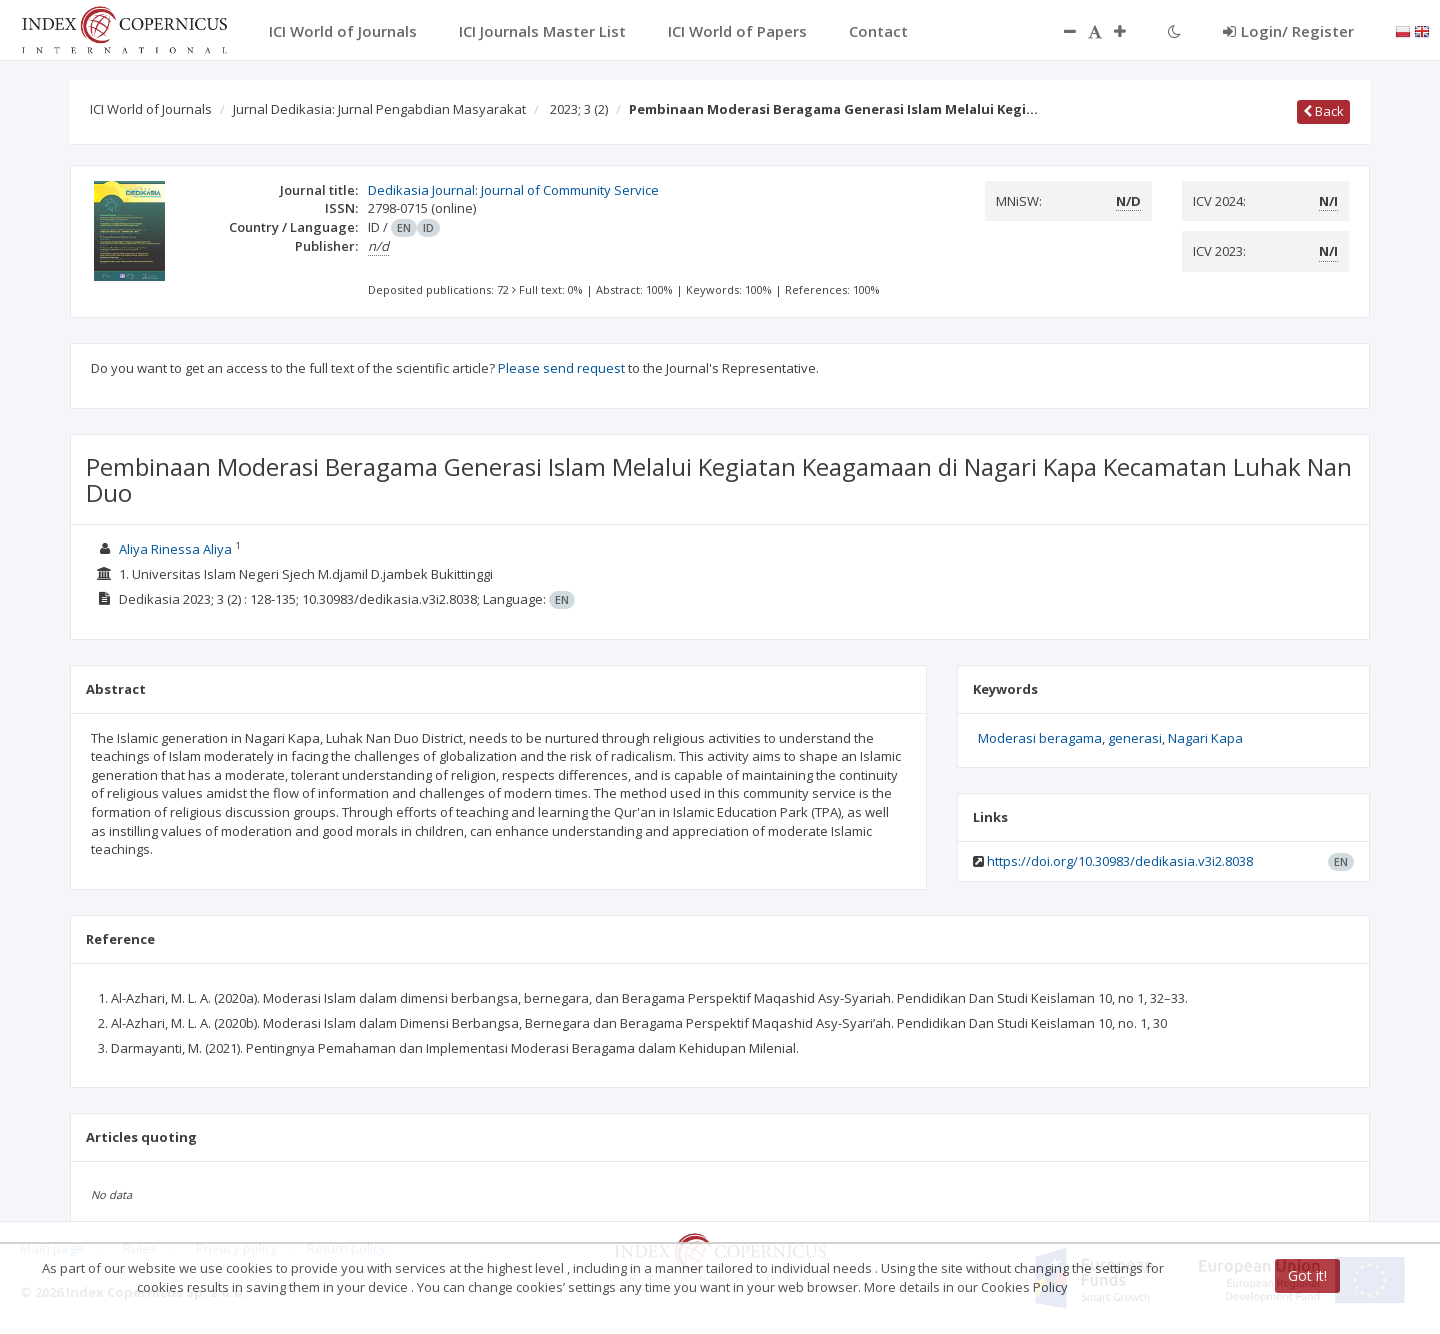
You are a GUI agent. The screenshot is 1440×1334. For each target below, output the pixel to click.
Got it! (1307, 1275)
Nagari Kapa (1205, 738)
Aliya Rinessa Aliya (175, 549)
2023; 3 (579, 109)
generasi (1135, 738)
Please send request (561, 368)
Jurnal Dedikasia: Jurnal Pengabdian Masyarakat (379, 109)
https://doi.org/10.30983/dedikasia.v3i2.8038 (1120, 861)
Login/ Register (1288, 31)
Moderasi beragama (1040, 738)
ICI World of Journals (151, 109)
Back (1323, 111)
